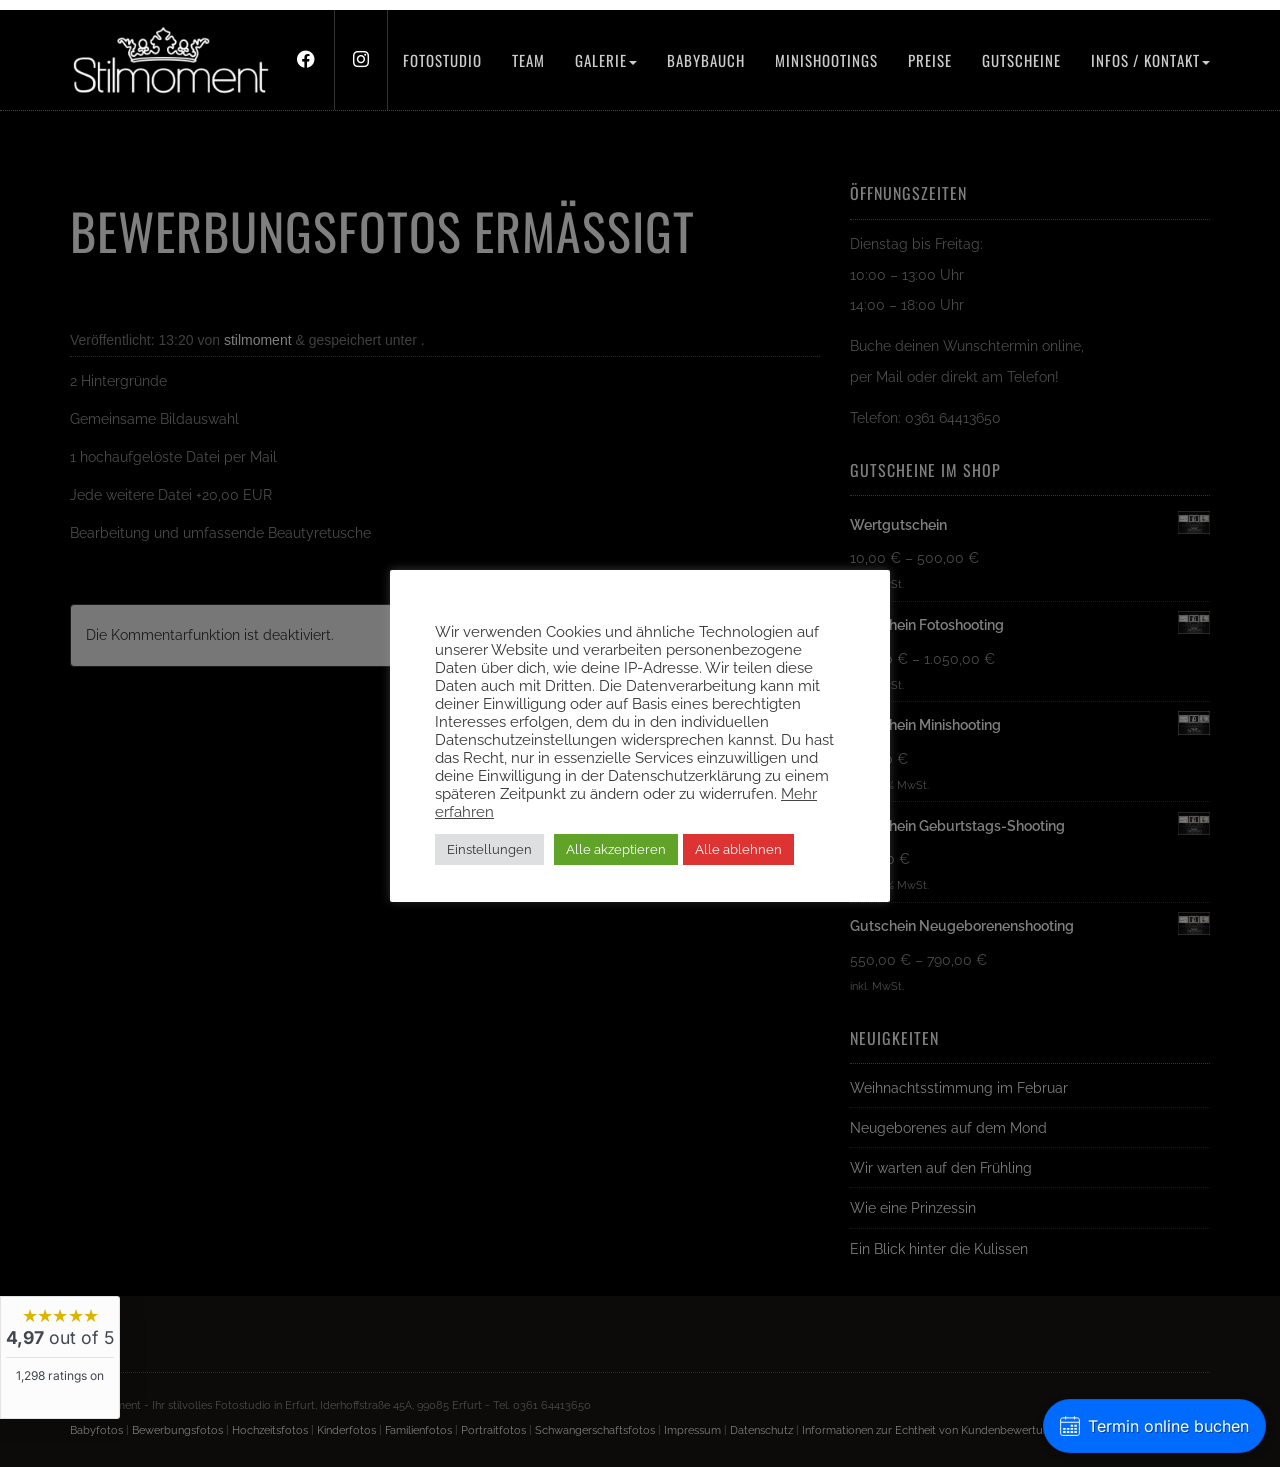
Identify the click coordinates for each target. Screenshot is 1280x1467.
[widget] (60, 1357)
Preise (930, 60)
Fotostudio (442, 60)
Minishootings (826, 60)
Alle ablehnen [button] (738, 849)
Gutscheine (1021, 60)
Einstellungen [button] (489, 849)
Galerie (606, 60)
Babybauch (706, 60)
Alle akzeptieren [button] (616, 849)
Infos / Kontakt (1150, 60)
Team (528, 60)
